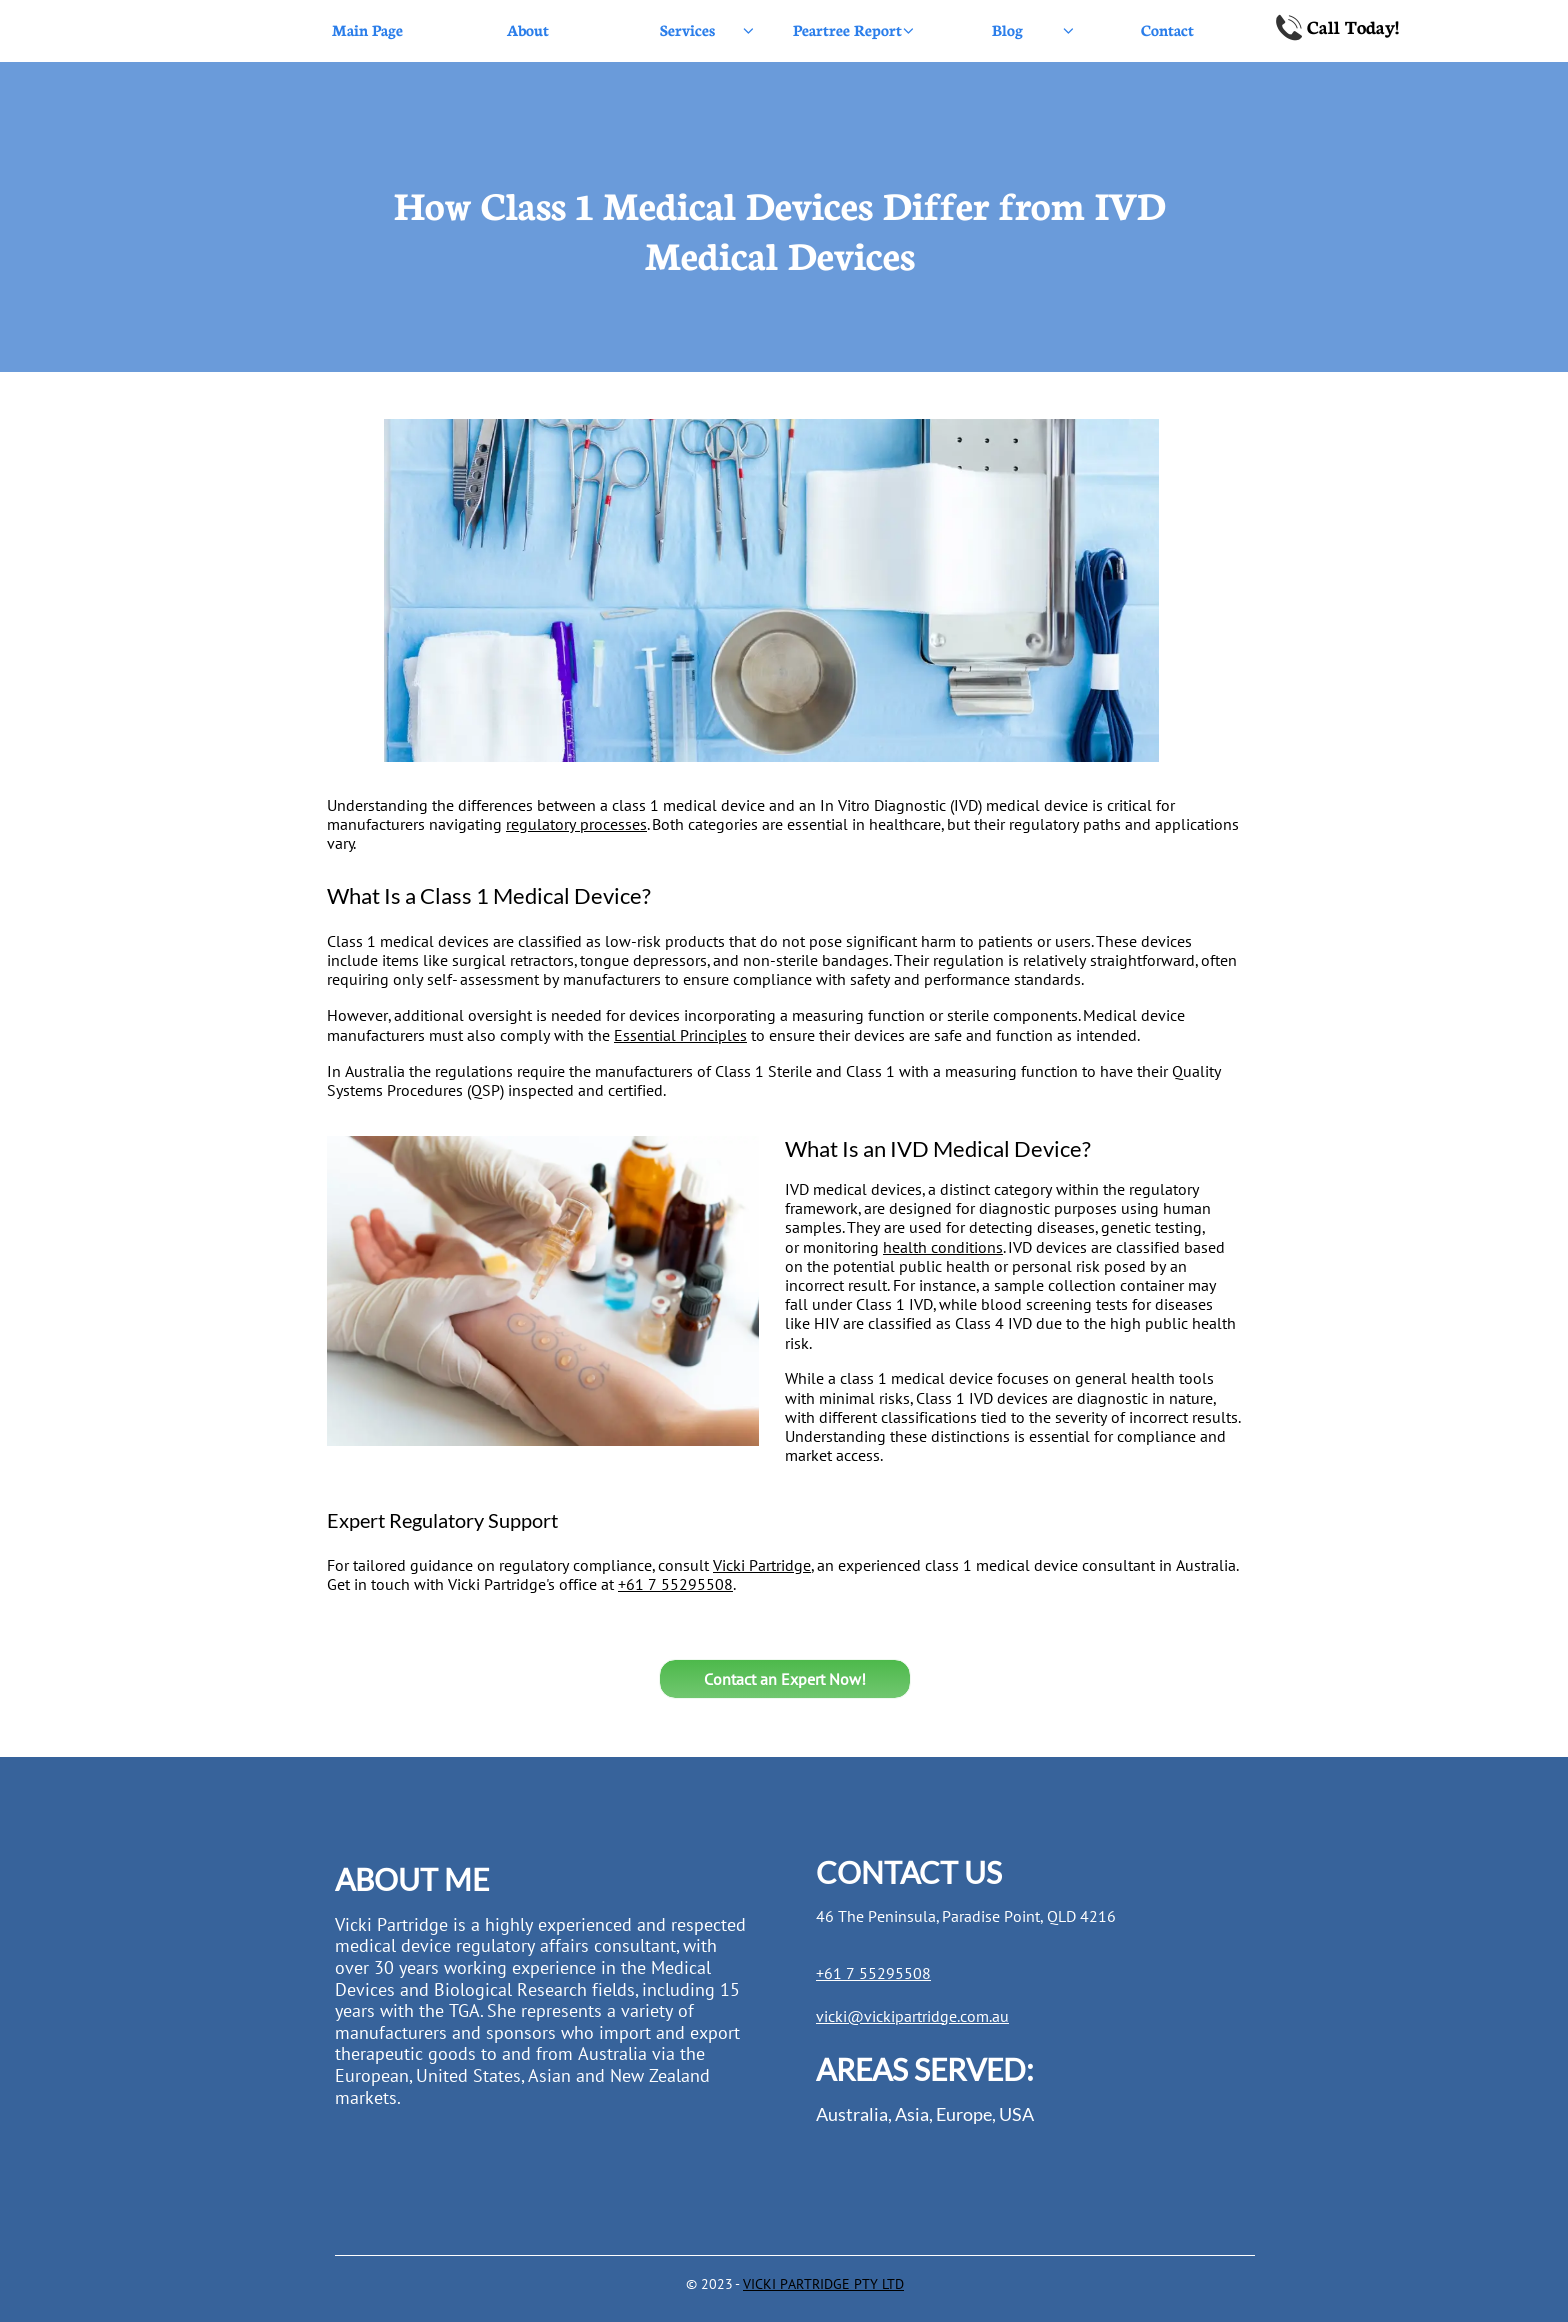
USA (1016, 2114)
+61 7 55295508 (675, 1584)
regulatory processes (576, 824)
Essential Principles (680, 1035)
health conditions (943, 1247)
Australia (852, 2114)
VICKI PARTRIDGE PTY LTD (823, 2284)
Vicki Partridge (762, 1565)
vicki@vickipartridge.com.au (912, 2016)
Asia (912, 2114)
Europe (964, 2114)
